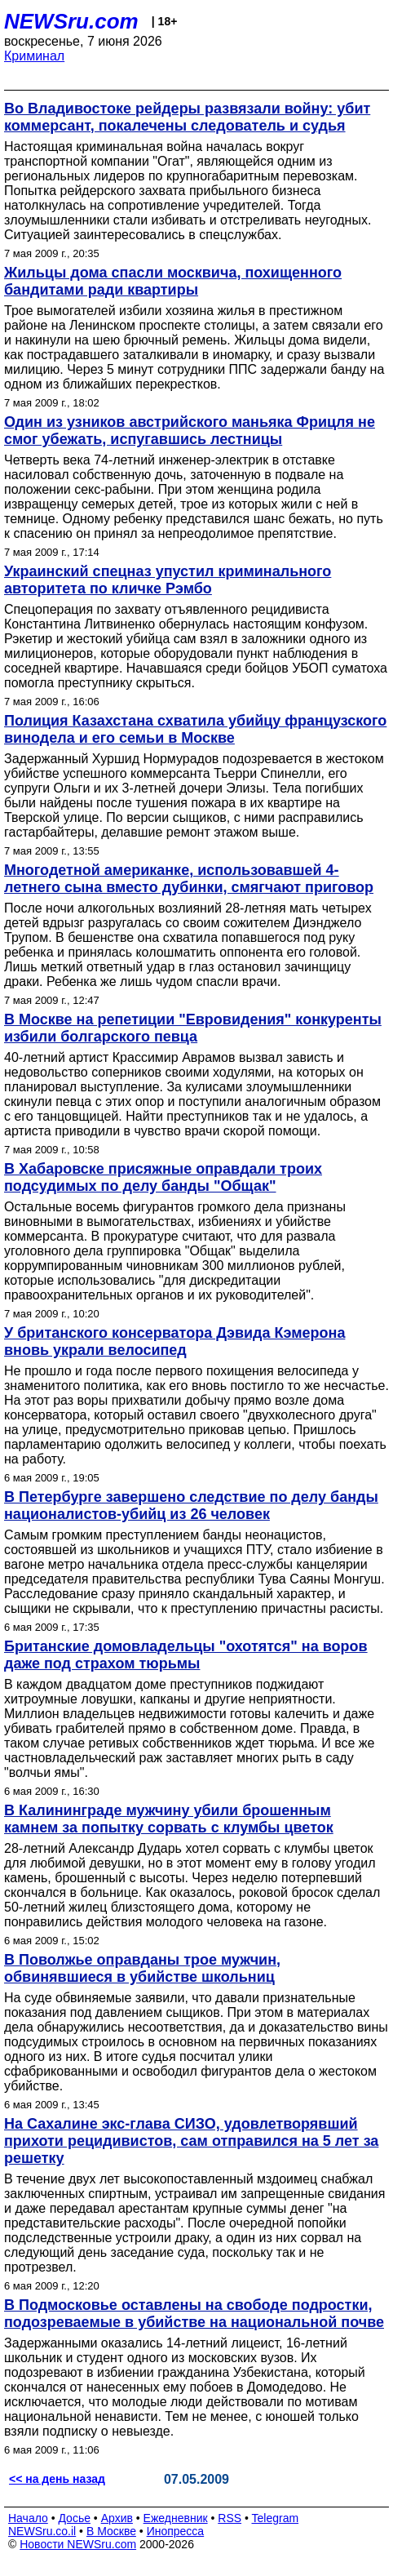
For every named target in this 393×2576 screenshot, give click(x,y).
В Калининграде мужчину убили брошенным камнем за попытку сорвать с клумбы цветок (168, 1819)
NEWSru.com (71, 21)
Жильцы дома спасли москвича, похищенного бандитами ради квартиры (173, 281)
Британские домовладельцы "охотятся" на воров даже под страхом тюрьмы (186, 1655)
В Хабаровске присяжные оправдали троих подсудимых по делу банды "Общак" (163, 1177)
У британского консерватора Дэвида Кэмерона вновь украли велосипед (174, 1341)
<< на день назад (57, 2478)
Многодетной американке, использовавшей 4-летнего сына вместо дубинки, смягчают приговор (188, 878)
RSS (229, 2518)
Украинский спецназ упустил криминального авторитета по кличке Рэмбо (167, 580)
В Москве (111, 2531)
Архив (117, 2518)
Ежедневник (176, 2518)
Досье (74, 2518)
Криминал (34, 56)
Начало (28, 2518)
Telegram (275, 2518)
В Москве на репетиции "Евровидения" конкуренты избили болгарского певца (193, 1028)
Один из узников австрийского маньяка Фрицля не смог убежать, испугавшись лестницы (189, 430)
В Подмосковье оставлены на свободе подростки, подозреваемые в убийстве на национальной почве (194, 2313)
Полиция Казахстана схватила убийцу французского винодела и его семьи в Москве (195, 729)
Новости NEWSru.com (78, 2544)
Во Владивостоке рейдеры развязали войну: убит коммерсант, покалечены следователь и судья (187, 117)
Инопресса (176, 2531)
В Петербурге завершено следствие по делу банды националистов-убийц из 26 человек (191, 1505)
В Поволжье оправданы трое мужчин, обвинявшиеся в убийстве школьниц (142, 1968)
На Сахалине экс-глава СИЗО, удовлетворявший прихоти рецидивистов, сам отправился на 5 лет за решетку (191, 2141)
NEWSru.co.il (42, 2531)
